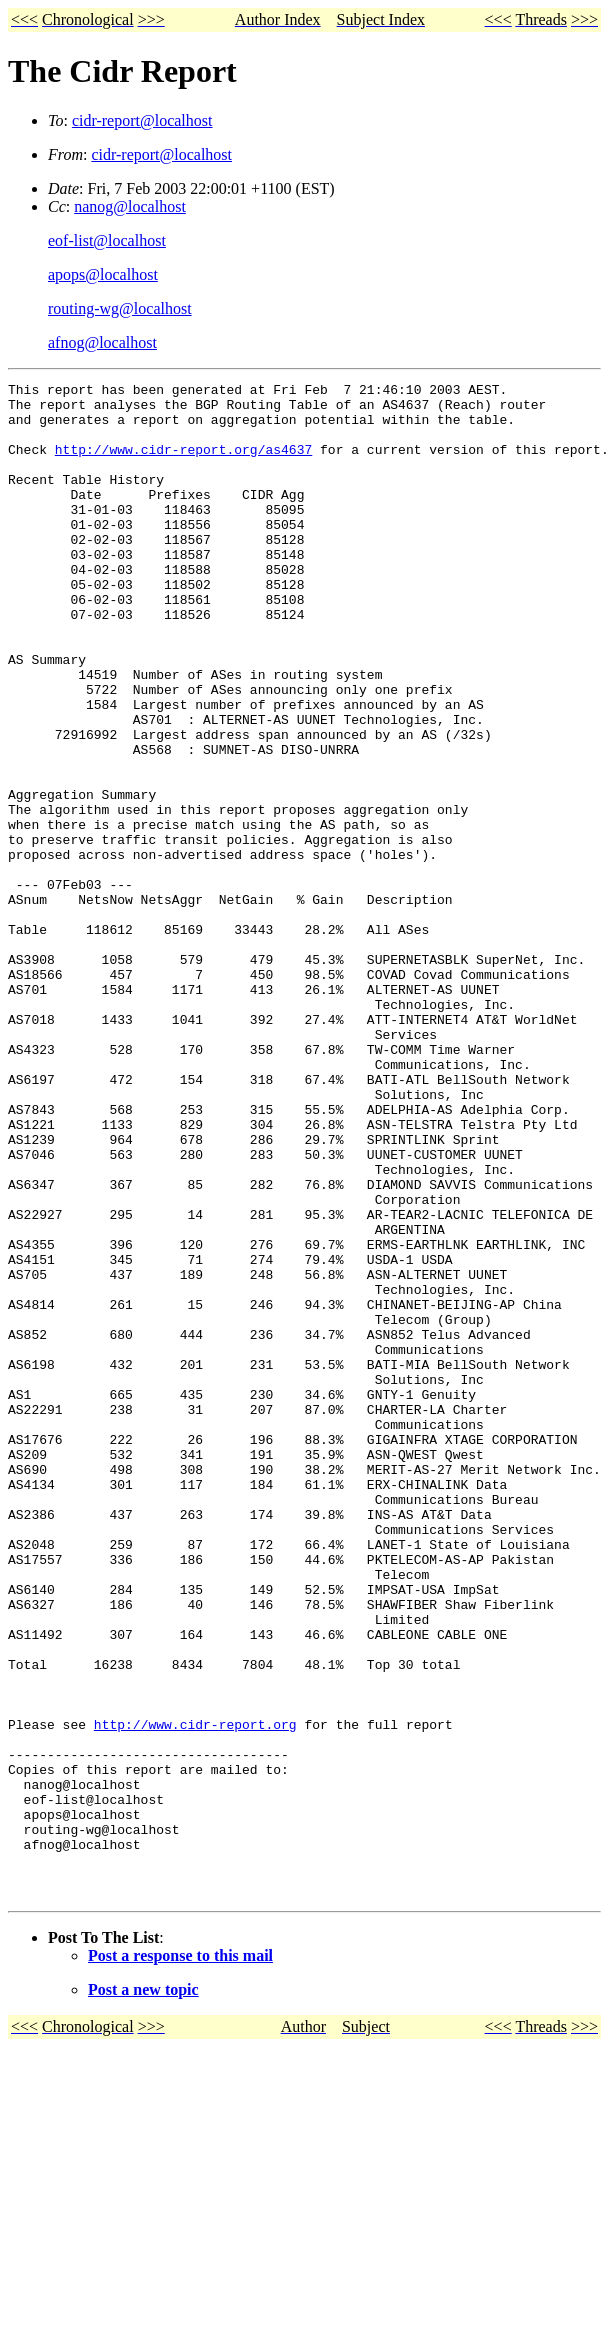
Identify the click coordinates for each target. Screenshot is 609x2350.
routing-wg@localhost (120, 308)
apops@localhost (103, 274)
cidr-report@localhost (142, 120)
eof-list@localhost (107, 240)
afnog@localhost (102, 342)
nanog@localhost (130, 206)
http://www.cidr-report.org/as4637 (183, 464)
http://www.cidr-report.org (195, 1994)
